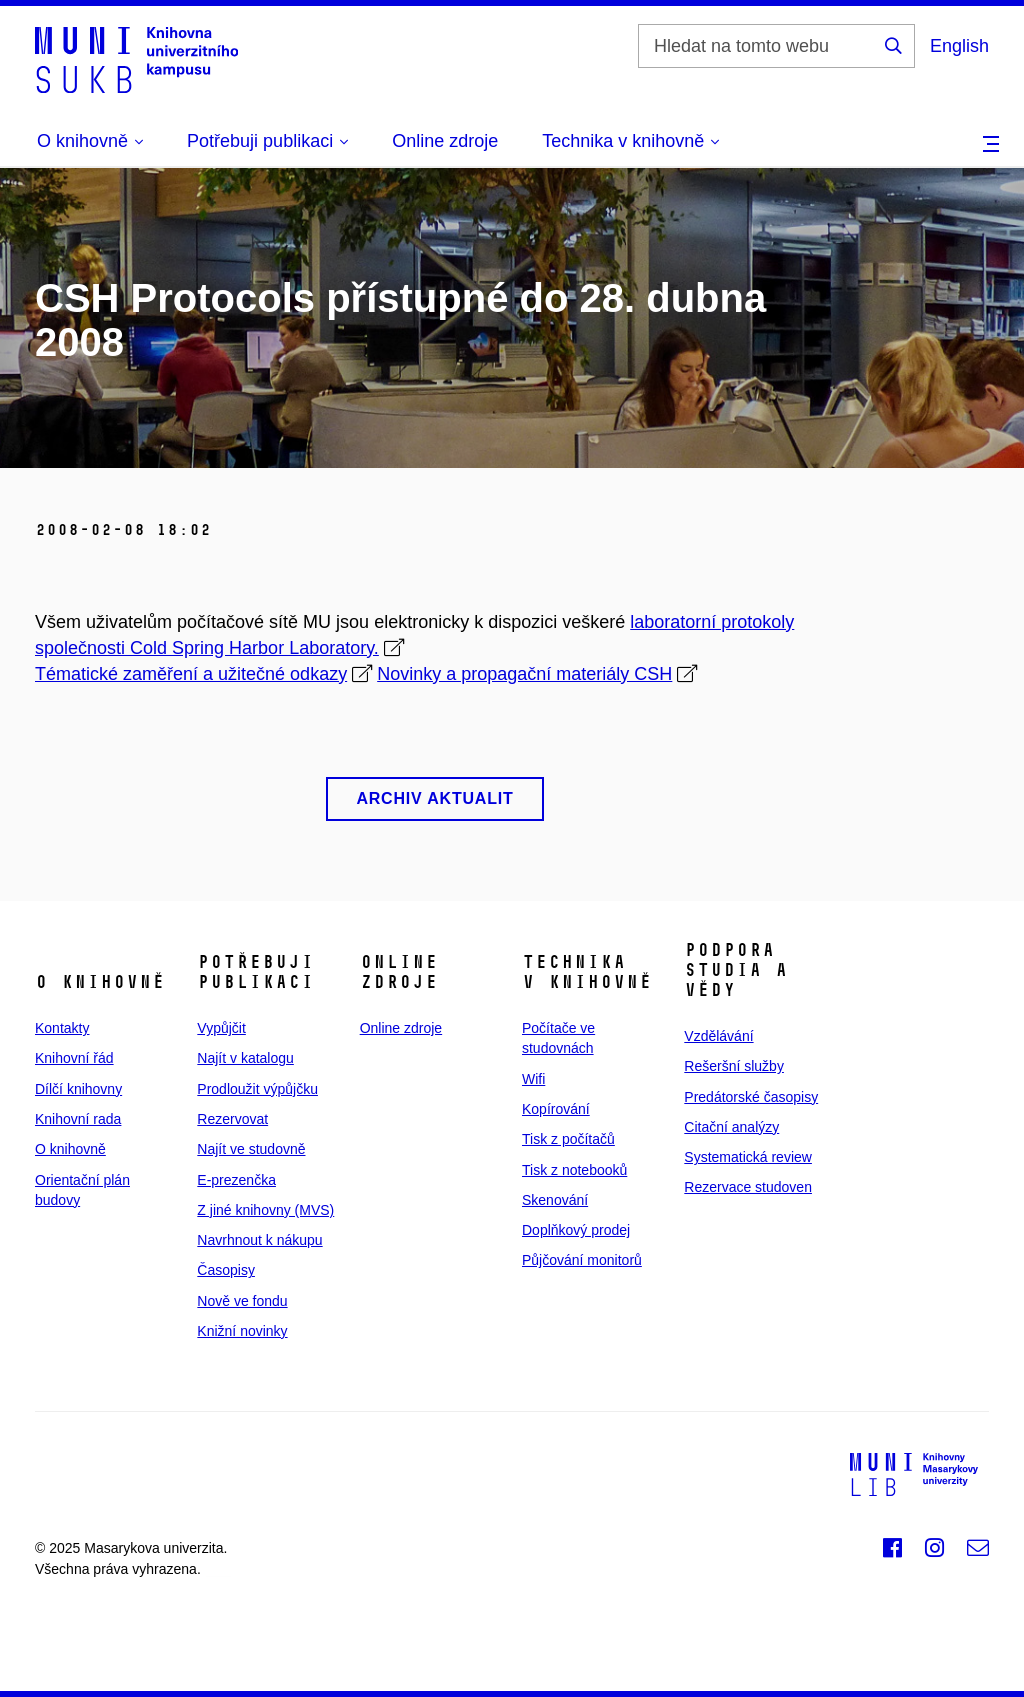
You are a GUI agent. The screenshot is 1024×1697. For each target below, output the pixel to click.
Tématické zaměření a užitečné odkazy (191, 674)
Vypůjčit (221, 1028)
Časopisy (226, 1270)
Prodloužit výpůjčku (257, 1089)
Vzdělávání (718, 1036)
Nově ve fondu (242, 1301)
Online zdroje (445, 141)
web (218, 1569)
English (959, 46)
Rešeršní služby (734, 1066)
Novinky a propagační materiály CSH (524, 674)
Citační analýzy (731, 1127)
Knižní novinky (242, 1331)
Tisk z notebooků (574, 1170)
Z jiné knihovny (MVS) (265, 1210)
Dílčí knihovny (78, 1089)
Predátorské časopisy (751, 1097)
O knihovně (70, 1149)
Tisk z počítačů (568, 1139)
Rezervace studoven (748, 1187)
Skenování (555, 1200)
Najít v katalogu (245, 1058)
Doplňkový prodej (576, 1230)
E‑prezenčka (236, 1180)
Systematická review (748, 1157)
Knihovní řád (74, 1058)
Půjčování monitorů (582, 1260)
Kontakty (62, 1028)
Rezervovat (232, 1119)
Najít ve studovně (251, 1149)
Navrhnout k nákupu (259, 1240)
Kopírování (556, 1109)
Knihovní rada (78, 1119)
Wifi (533, 1079)
